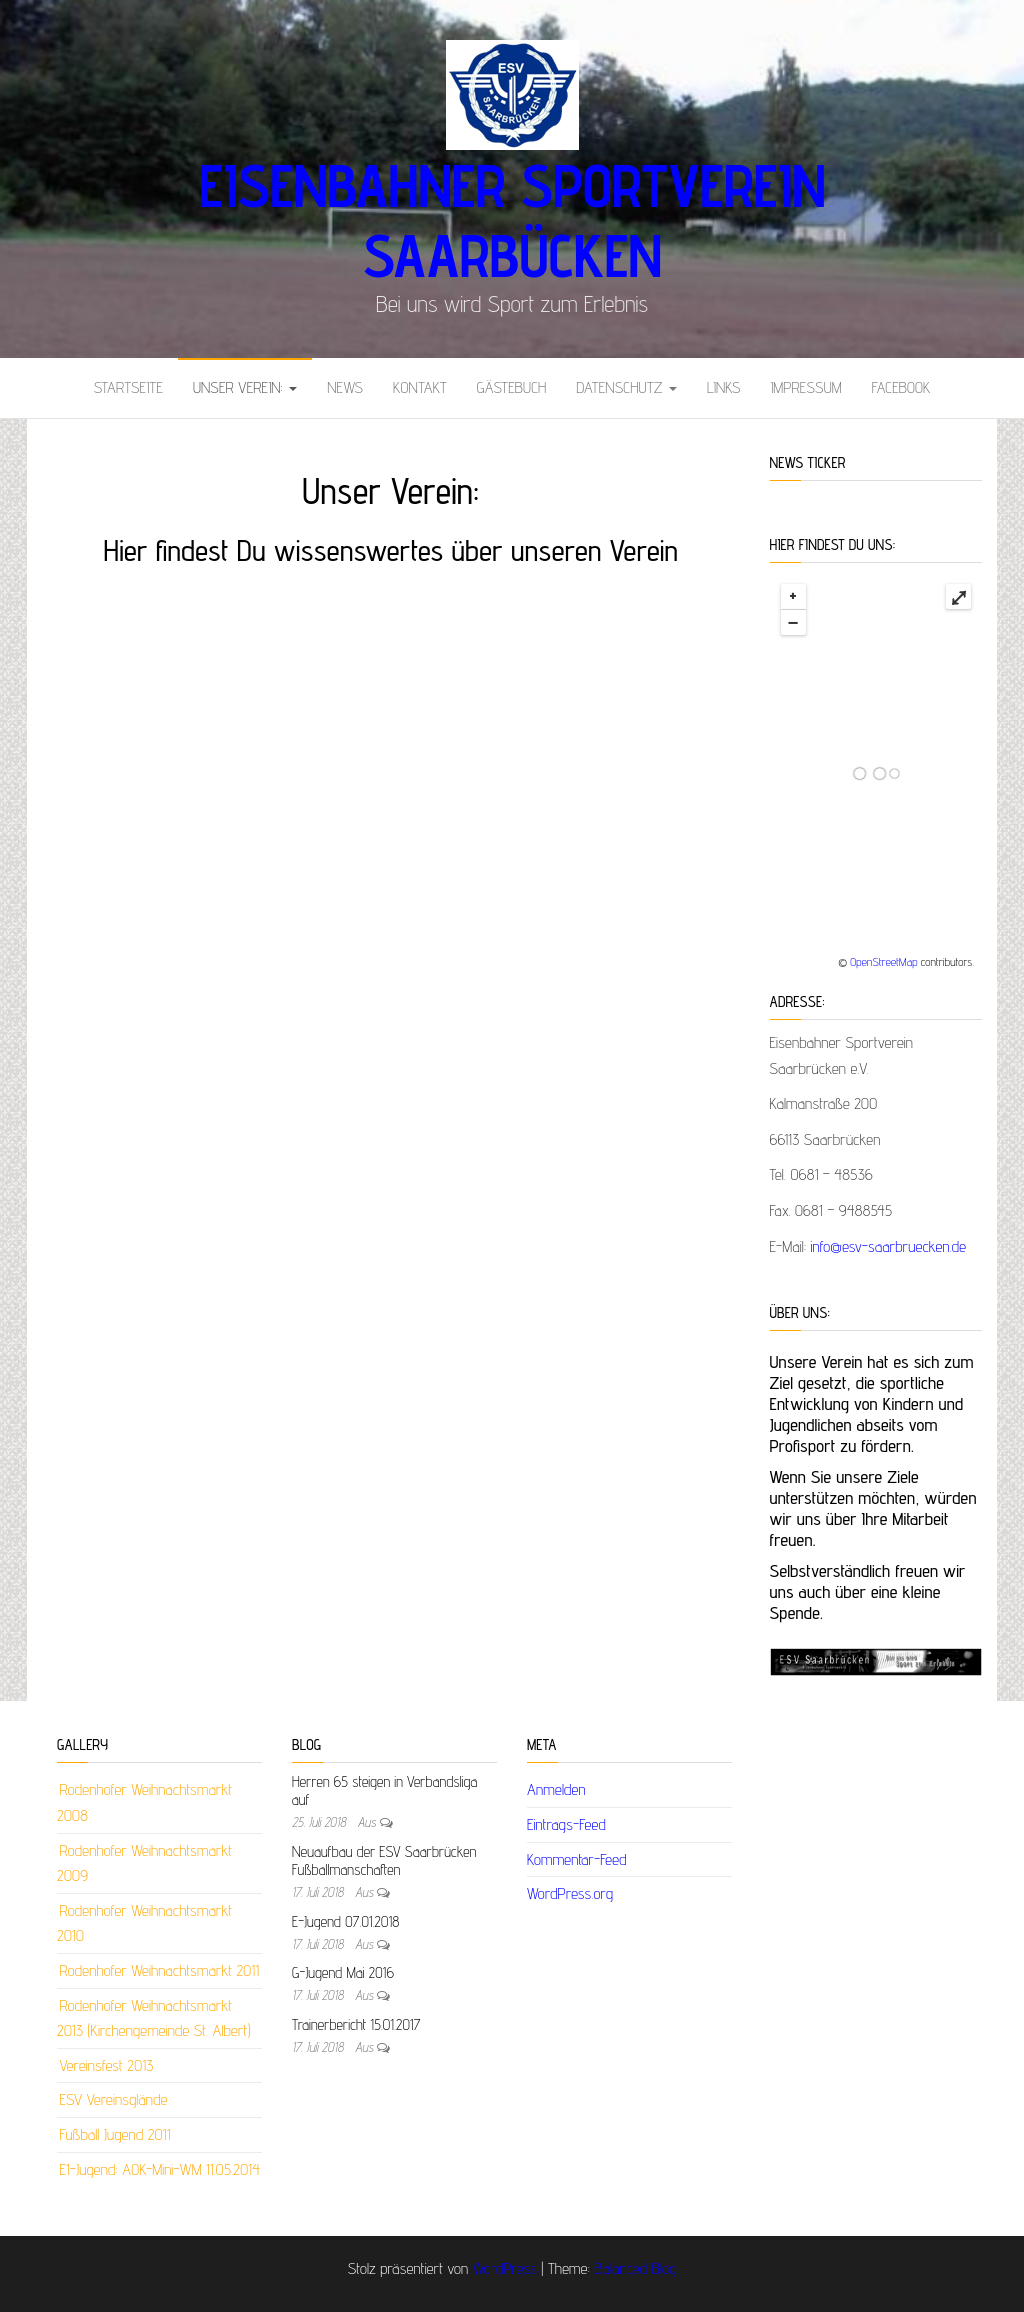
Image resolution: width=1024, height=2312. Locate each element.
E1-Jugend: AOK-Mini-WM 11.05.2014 (159, 2169)
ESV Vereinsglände (113, 2099)
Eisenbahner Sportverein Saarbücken (512, 220)
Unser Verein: (245, 387)
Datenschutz (626, 387)
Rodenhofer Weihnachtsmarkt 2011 (159, 1970)
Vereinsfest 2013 (106, 2065)
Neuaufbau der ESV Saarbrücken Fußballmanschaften (384, 1860)
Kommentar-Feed (577, 1859)
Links (724, 387)
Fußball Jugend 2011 (114, 2134)
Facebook (901, 387)
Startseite (128, 387)
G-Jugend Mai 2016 (343, 1972)
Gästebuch (512, 387)
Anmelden (556, 1789)
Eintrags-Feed (566, 1824)
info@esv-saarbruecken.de (889, 1246)
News (345, 387)
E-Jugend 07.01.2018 (346, 1921)
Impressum (805, 387)
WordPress (505, 2268)
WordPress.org (570, 1893)
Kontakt (420, 387)
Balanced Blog (635, 2268)
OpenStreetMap (883, 961)
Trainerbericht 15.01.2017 (356, 2024)
